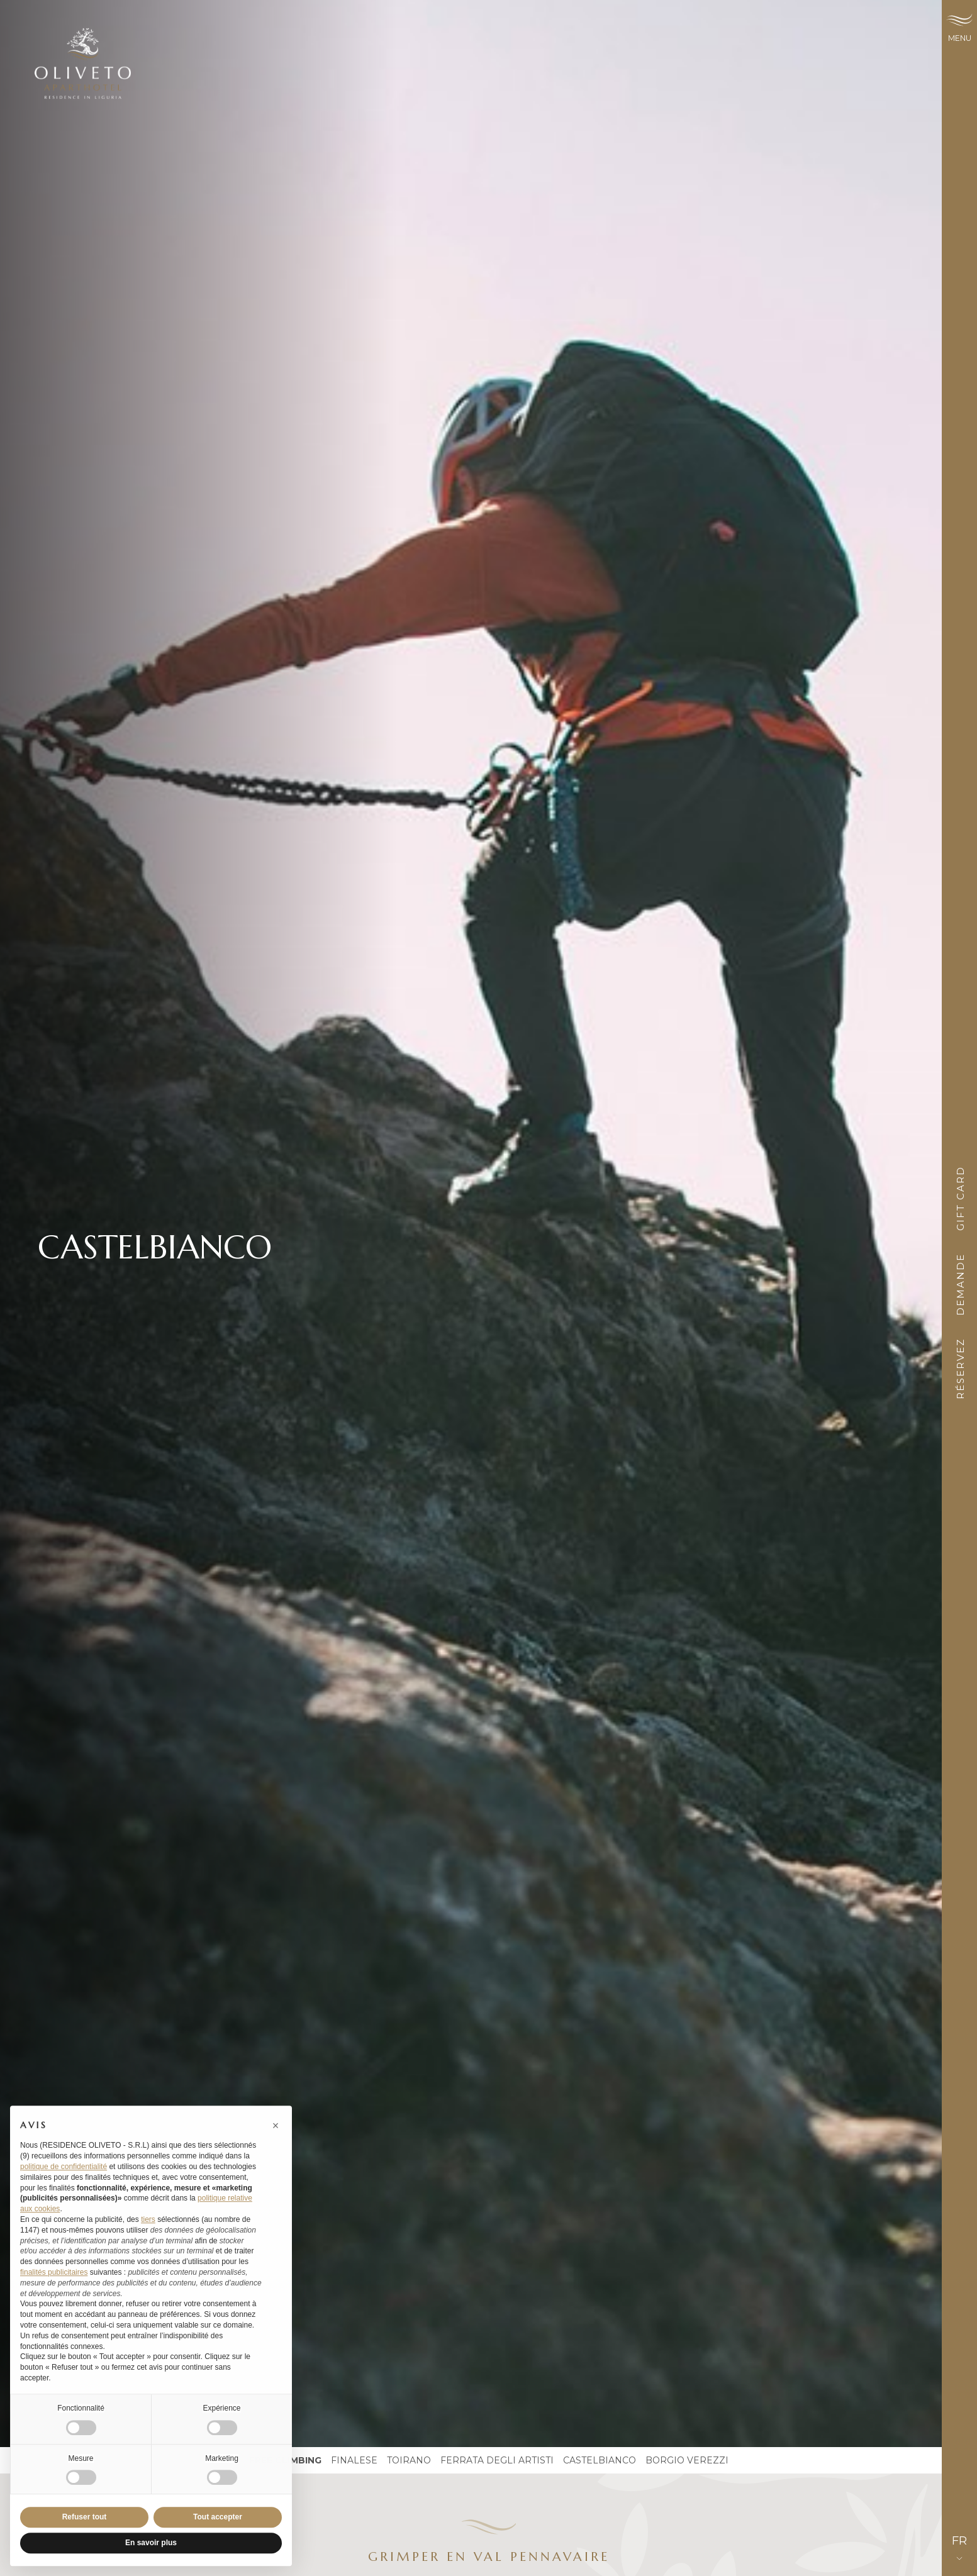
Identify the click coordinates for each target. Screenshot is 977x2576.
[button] (275, 2143)
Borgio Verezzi (687, 2460)
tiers (148, 2237)
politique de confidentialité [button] (63, 2184)
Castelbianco (599, 2460)
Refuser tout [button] (84, 2535)
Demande (960, 1288)
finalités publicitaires (53, 2289)
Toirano (409, 2460)
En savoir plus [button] (151, 2561)
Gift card (960, 1202)
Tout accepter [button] (217, 2535)
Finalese (354, 2460)
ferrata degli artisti (497, 2460)
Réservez (960, 1372)
